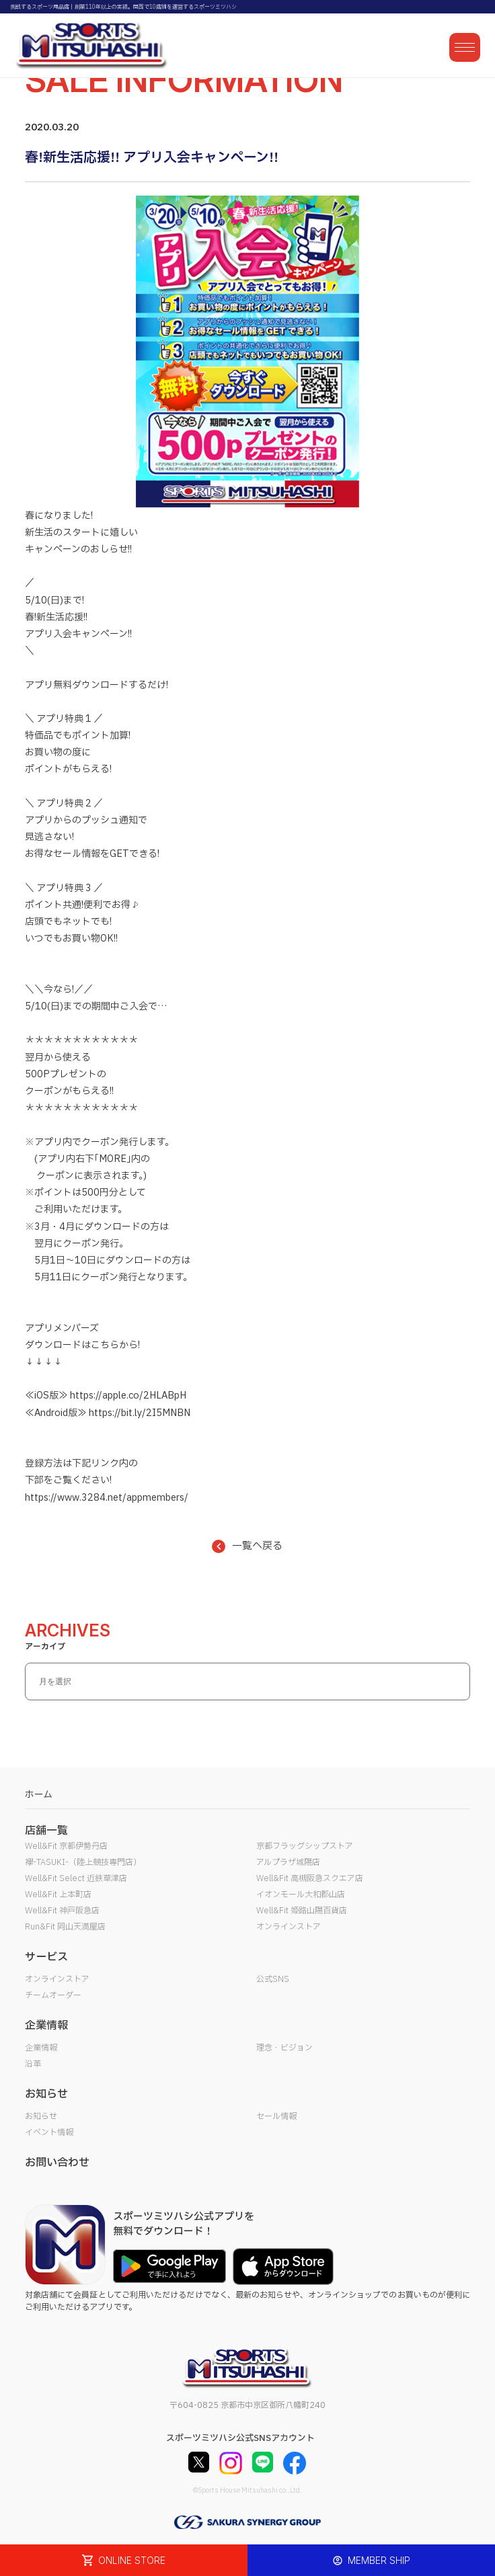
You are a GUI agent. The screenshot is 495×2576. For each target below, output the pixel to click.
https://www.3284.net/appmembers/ (106, 1498)
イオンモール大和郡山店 (300, 1894)
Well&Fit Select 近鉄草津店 (76, 1878)
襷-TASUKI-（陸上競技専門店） (83, 1862)
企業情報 (41, 2048)
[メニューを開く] (464, 47)
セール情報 (276, 2116)
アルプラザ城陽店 (288, 1862)
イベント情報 (49, 2132)
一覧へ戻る (247, 1546)
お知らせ (41, 2116)
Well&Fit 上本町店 (58, 1894)
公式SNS (272, 1979)
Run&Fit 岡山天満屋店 (65, 1927)
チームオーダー (53, 1995)
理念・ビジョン (284, 2048)
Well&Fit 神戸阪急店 (62, 1911)
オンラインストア (288, 1927)
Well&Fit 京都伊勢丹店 (66, 1846)
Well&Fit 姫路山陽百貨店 (301, 1911)
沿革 (33, 2064)
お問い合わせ (57, 2163)
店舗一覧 (46, 1831)
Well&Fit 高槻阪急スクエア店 (309, 1878)
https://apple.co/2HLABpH (128, 1395)
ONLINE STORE (123, 2560)
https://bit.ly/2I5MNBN (139, 1413)
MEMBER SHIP (371, 2560)
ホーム (38, 1795)
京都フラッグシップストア (304, 1846)
